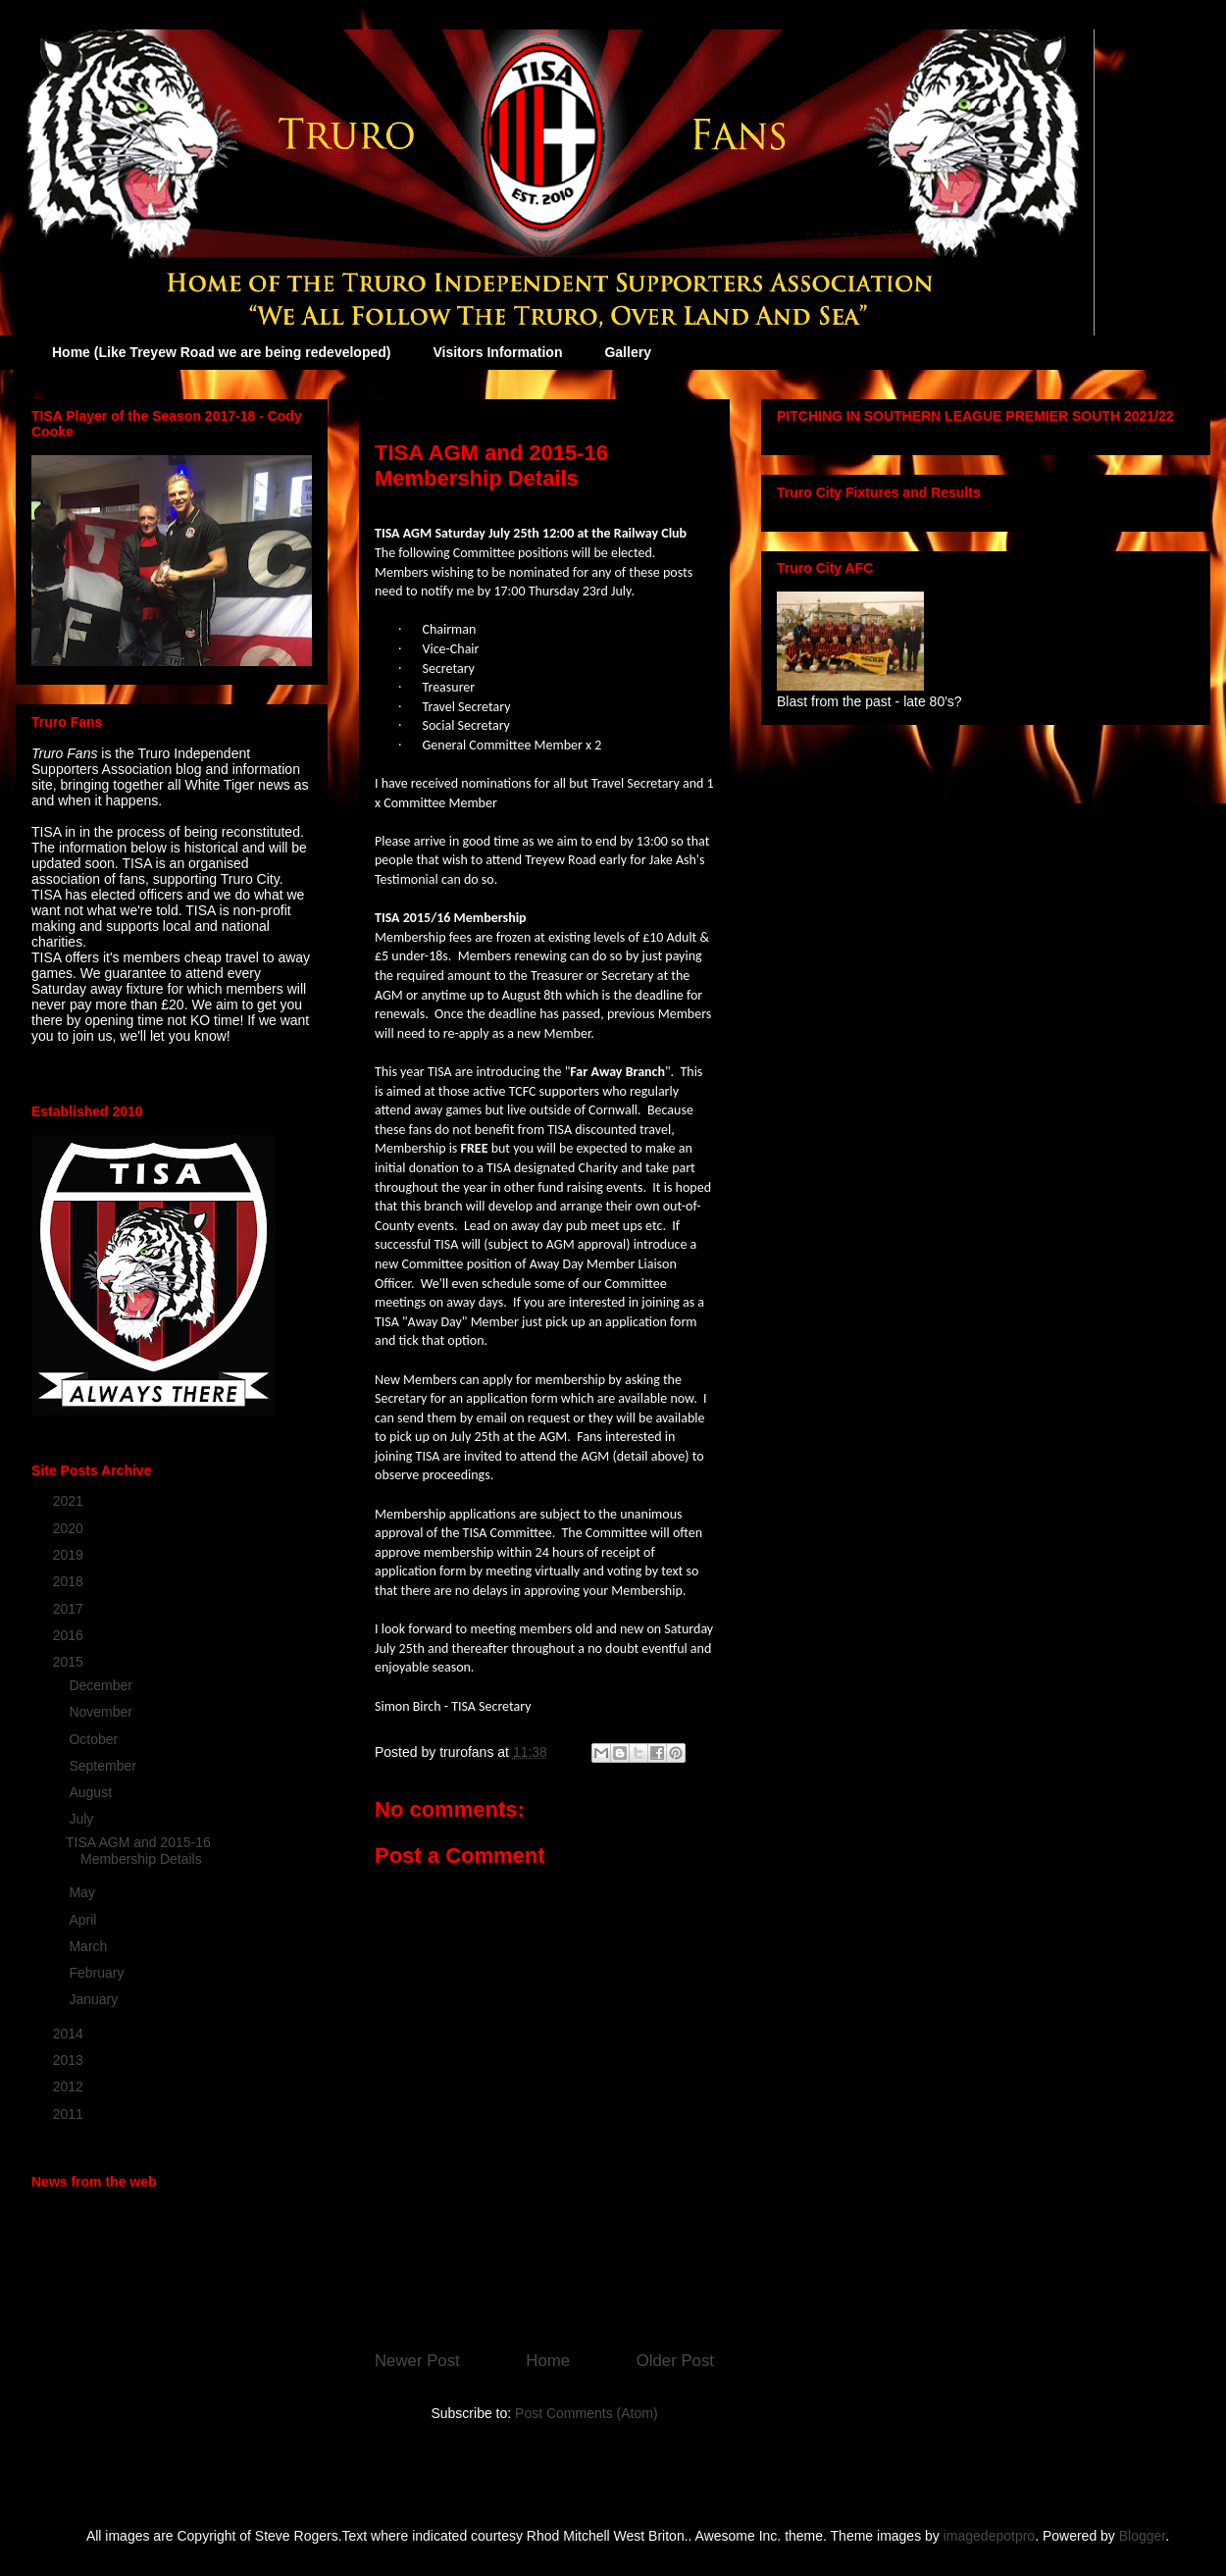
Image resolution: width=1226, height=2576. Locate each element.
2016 (70, 1635)
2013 (70, 2060)
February (98, 1973)
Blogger (1142, 2536)
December (102, 1685)
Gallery (627, 352)
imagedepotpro (989, 2536)
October (95, 1739)
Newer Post (417, 2360)
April (84, 1920)
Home (548, 2360)
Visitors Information (497, 352)
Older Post (675, 2360)
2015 (70, 1662)
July (83, 1819)
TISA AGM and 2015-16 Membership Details (138, 1850)
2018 (70, 1581)
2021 (70, 1501)
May (83, 1892)
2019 (70, 1555)
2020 (70, 1528)
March (90, 1946)
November (102, 1712)
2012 (70, 2086)
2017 (70, 1609)
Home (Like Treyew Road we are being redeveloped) (221, 352)
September (104, 1766)
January (95, 1999)
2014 (70, 2033)
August (92, 1792)
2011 (70, 2114)
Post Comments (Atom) (586, 2413)
